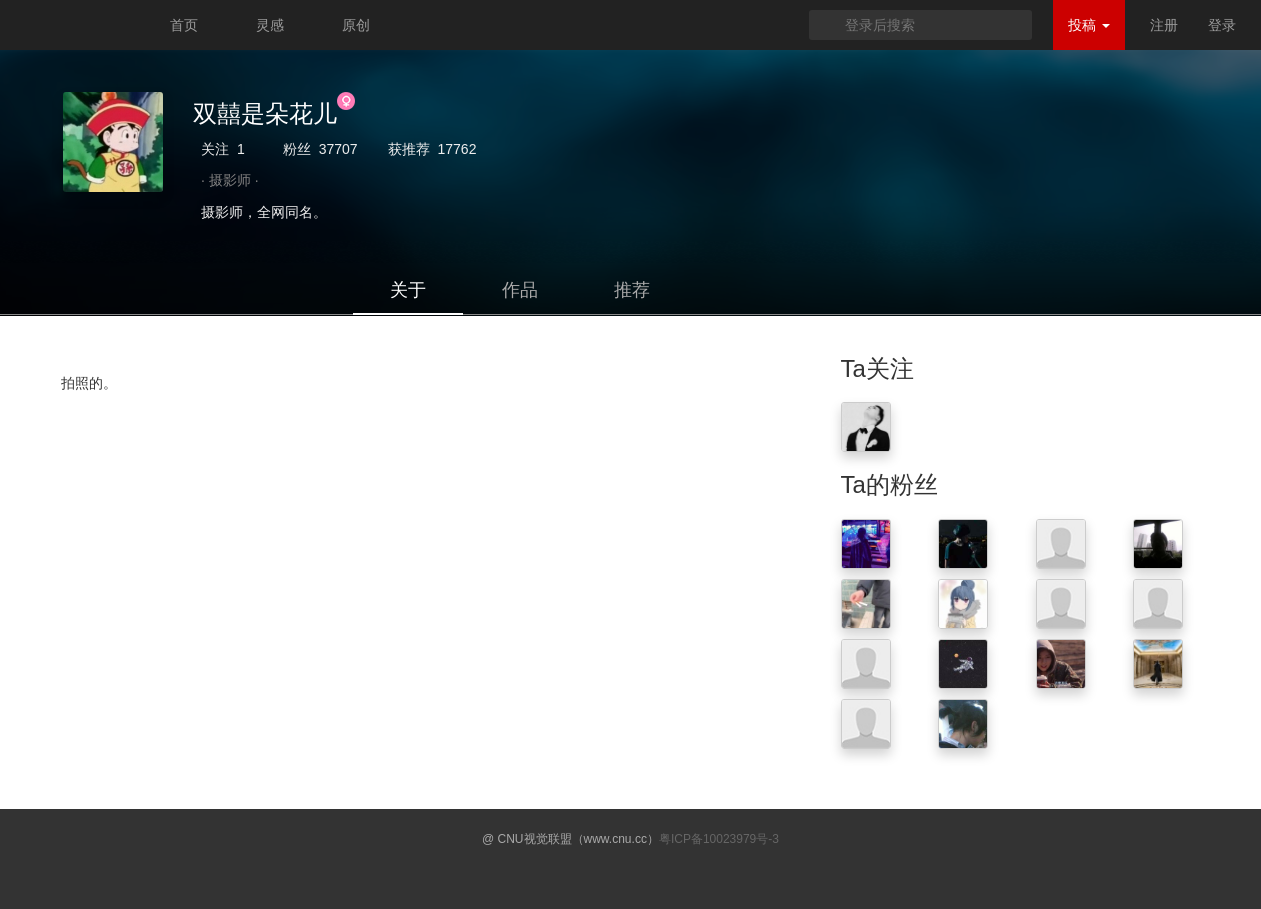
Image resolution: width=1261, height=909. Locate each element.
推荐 (632, 290)
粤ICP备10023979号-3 (719, 839)
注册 (1164, 25)
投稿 (1089, 25)
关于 (408, 290)
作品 (520, 290)
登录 (1222, 25)
